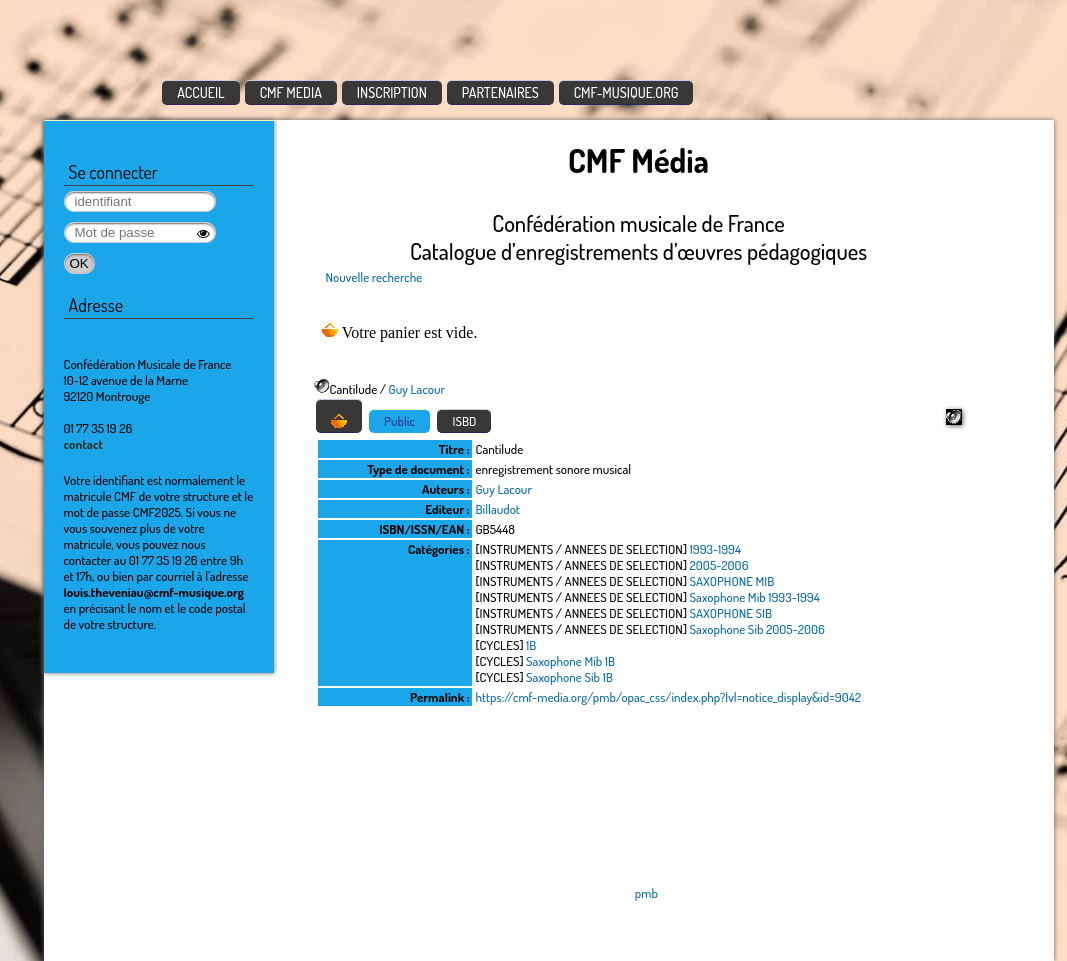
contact (84, 444)
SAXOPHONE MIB (732, 581)
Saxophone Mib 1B (570, 661)
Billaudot (498, 509)
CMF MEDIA (291, 92)
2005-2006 (719, 565)
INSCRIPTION (392, 92)
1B (531, 645)
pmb (646, 893)
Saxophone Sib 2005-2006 (757, 629)
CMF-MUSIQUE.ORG (626, 92)
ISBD (464, 421)
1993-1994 (715, 549)
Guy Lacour (417, 389)
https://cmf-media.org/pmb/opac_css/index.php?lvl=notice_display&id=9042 (668, 697)
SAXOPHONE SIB (731, 613)
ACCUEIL (201, 92)
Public (399, 421)
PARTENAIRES (500, 92)
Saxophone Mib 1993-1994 (755, 597)
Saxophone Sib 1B (569, 677)
